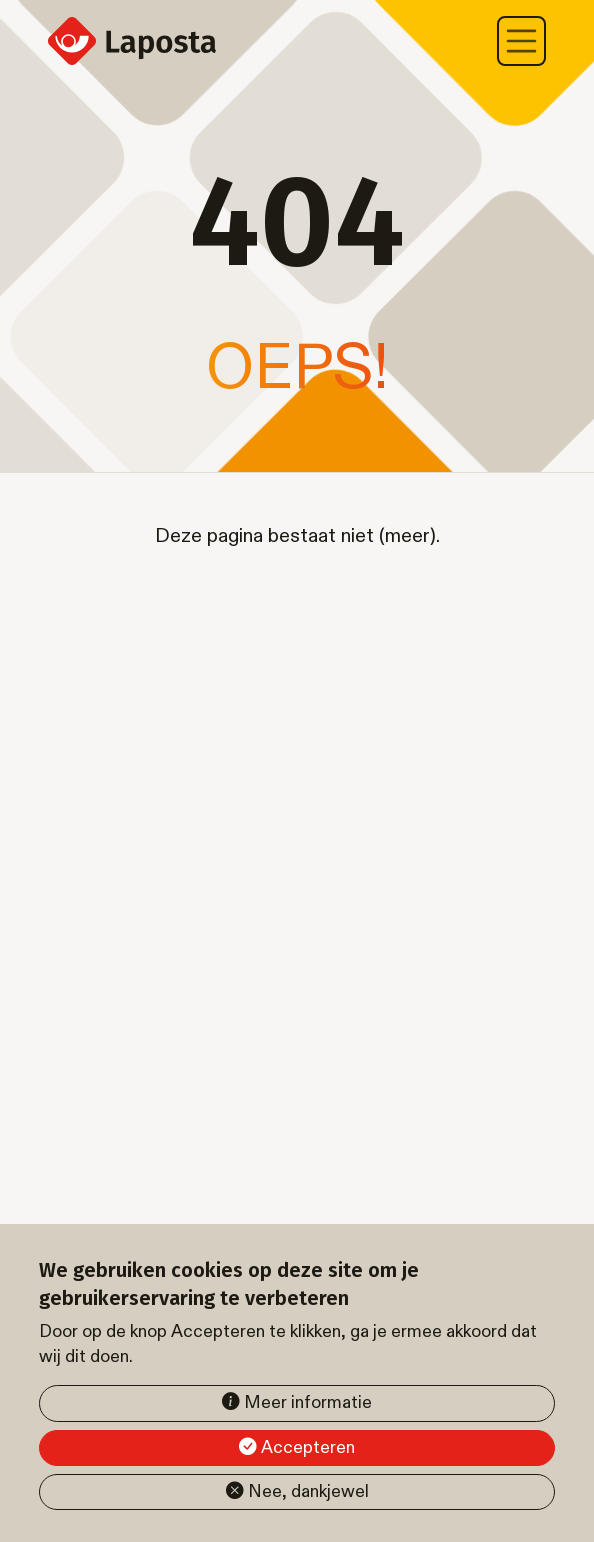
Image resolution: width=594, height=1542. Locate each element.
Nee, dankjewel (308, 1491)
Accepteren (308, 1447)
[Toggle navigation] (522, 41)
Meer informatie (308, 1402)
